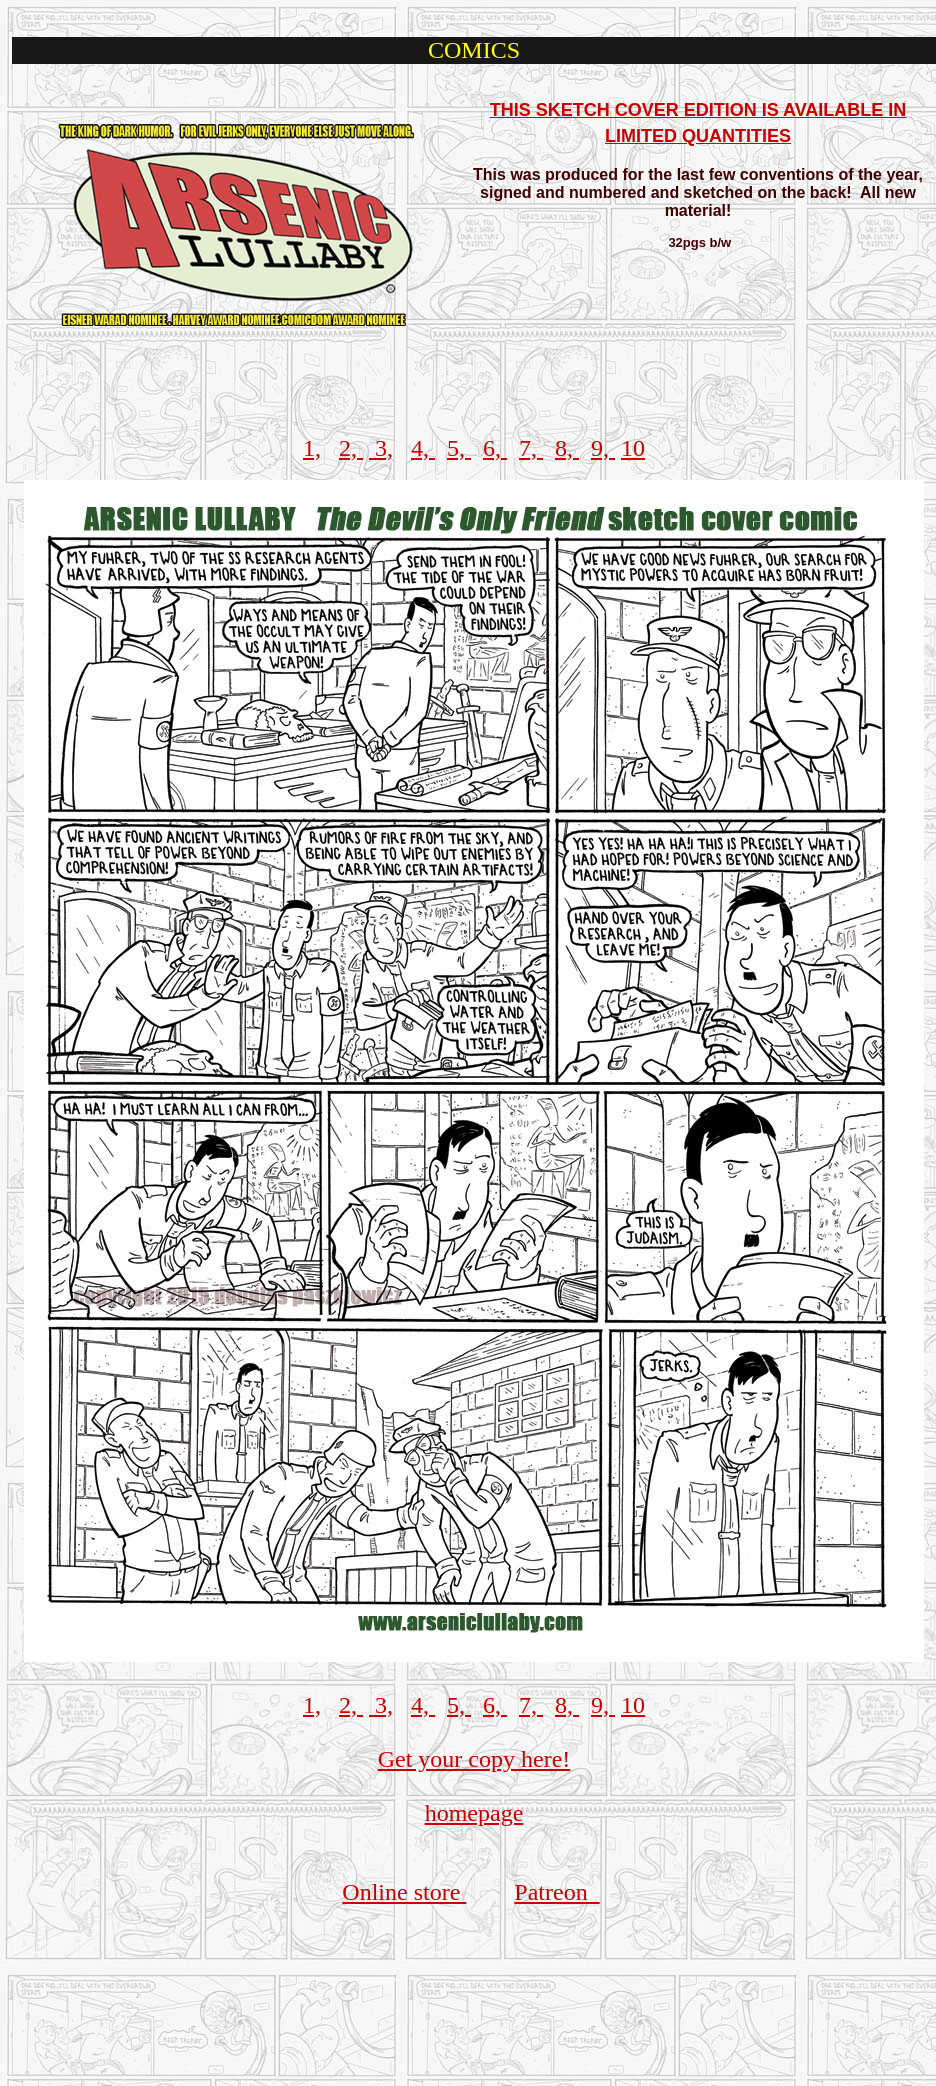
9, (603, 448)
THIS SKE (531, 110)
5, (459, 448)
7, (531, 448)
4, (423, 448)
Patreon (556, 1892)
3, (381, 448)
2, (351, 448)
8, (567, 448)
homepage (474, 1813)
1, (312, 448)
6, (495, 448)
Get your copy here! (474, 1759)
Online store (404, 1892)
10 (633, 448)
